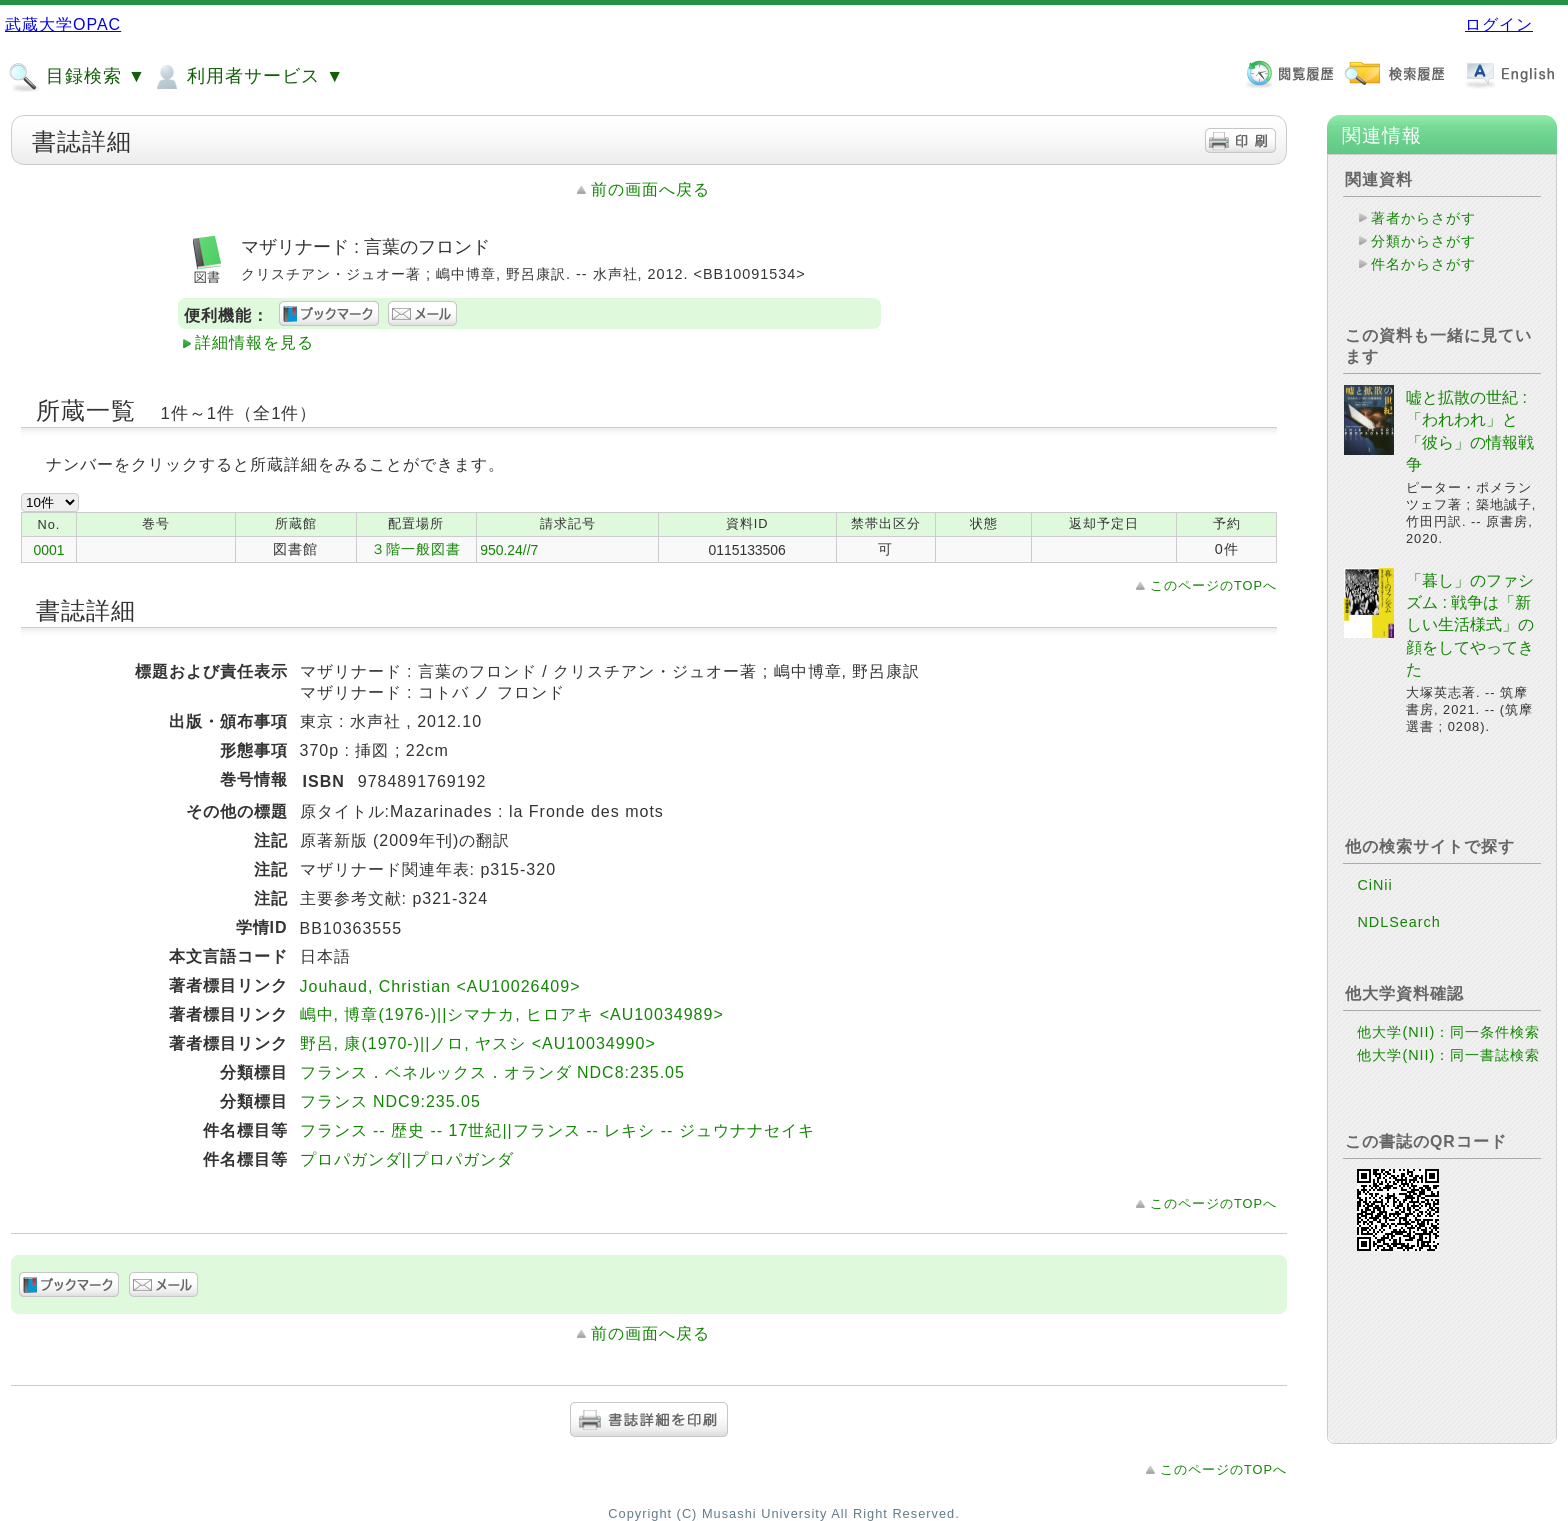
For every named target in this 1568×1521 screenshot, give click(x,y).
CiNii (1374, 885)
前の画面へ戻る (650, 189)
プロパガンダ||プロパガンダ (407, 1159)
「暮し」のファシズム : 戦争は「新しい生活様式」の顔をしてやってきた (1470, 625)
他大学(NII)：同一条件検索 (1448, 1032)
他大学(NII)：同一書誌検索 (1448, 1055)
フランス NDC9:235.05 (390, 1101)
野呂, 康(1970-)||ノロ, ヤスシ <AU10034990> (478, 1043)
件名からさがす (1423, 264)
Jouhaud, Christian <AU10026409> (440, 986)
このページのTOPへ (1213, 585)
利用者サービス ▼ (247, 77)
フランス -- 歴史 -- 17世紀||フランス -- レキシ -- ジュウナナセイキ (557, 1130)
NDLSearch (1398, 922)
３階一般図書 (416, 549)
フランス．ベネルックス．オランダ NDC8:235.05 (492, 1072)
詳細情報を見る (254, 342)
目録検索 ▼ (77, 77)
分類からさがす (1423, 241)
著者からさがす (1423, 218)
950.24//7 (509, 550)
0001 (49, 550)
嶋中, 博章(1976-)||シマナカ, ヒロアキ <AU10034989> (512, 1014)
